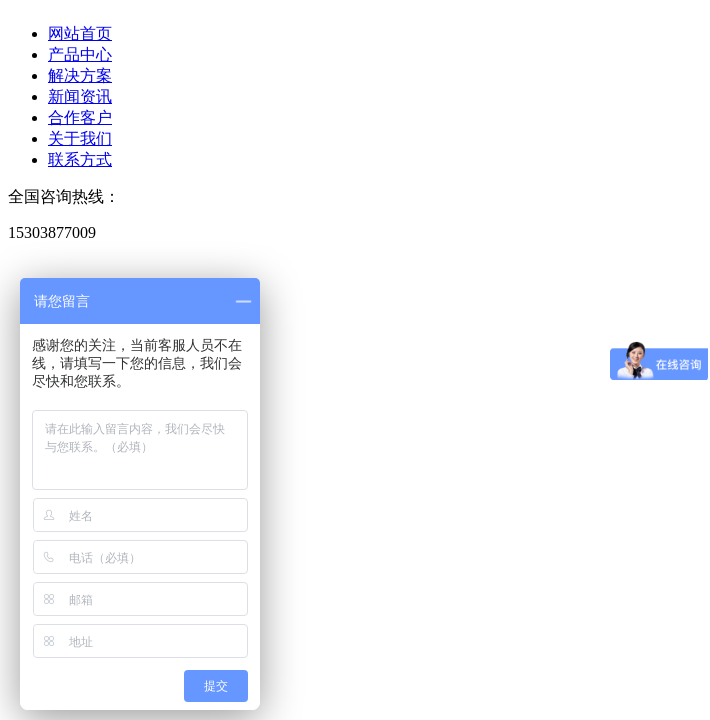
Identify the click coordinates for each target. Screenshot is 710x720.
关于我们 (80, 138)
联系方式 (80, 159)
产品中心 (80, 54)
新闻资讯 (80, 96)
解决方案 (80, 75)
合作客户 (80, 117)
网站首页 (80, 33)
